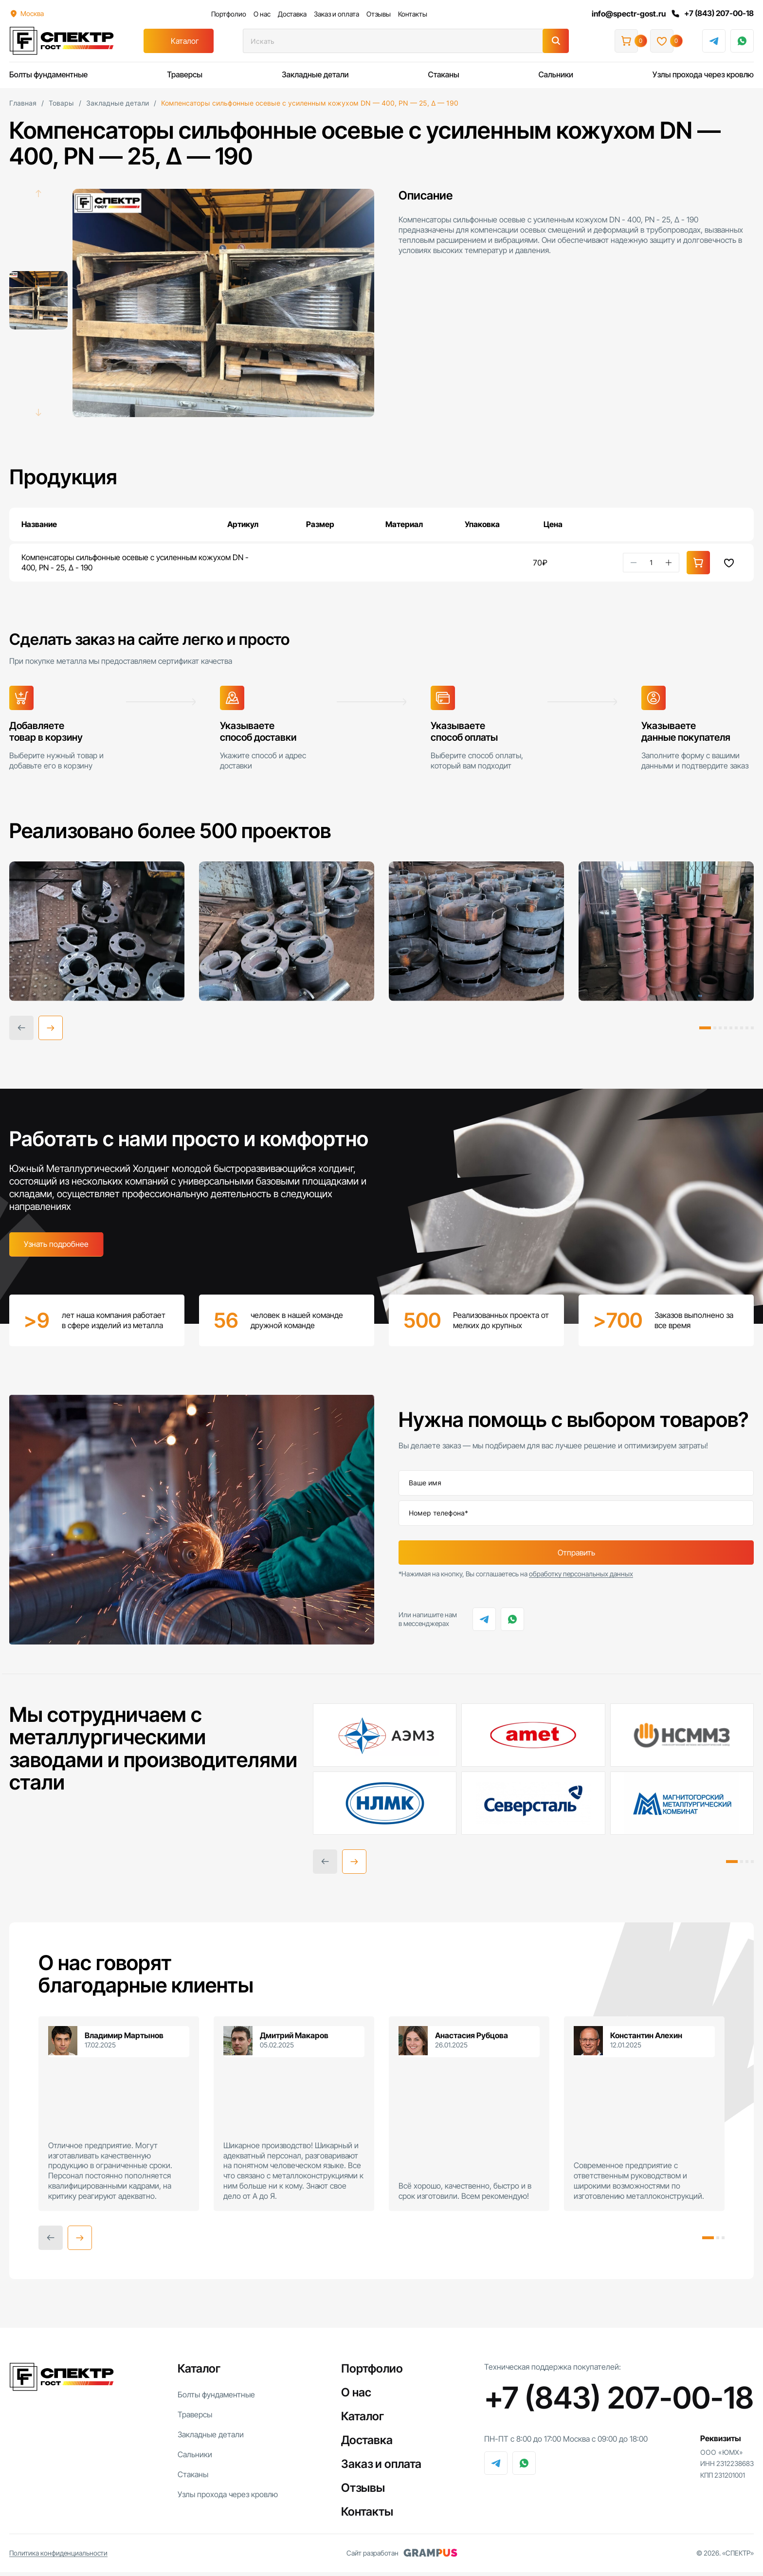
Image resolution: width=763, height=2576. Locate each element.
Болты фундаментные (48, 74)
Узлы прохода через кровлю (703, 74)
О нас (261, 14)
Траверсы (184, 74)
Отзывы (377, 14)
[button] (50, 1031)
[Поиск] (556, 41)
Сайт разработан (401, 2557)
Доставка (291, 14)
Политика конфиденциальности (58, 2557)
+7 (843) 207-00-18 (711, 13)
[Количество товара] (651, 562)
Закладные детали (315, 74)
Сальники (555, 74)
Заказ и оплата (335, 14)
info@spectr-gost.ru (627, 13)
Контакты (411, 14)
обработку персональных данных (581, 1578)
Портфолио (227, 14)
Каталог (185, 41)
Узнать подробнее (56, 1247)
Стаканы (443, 74)
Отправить (576, 1557)
